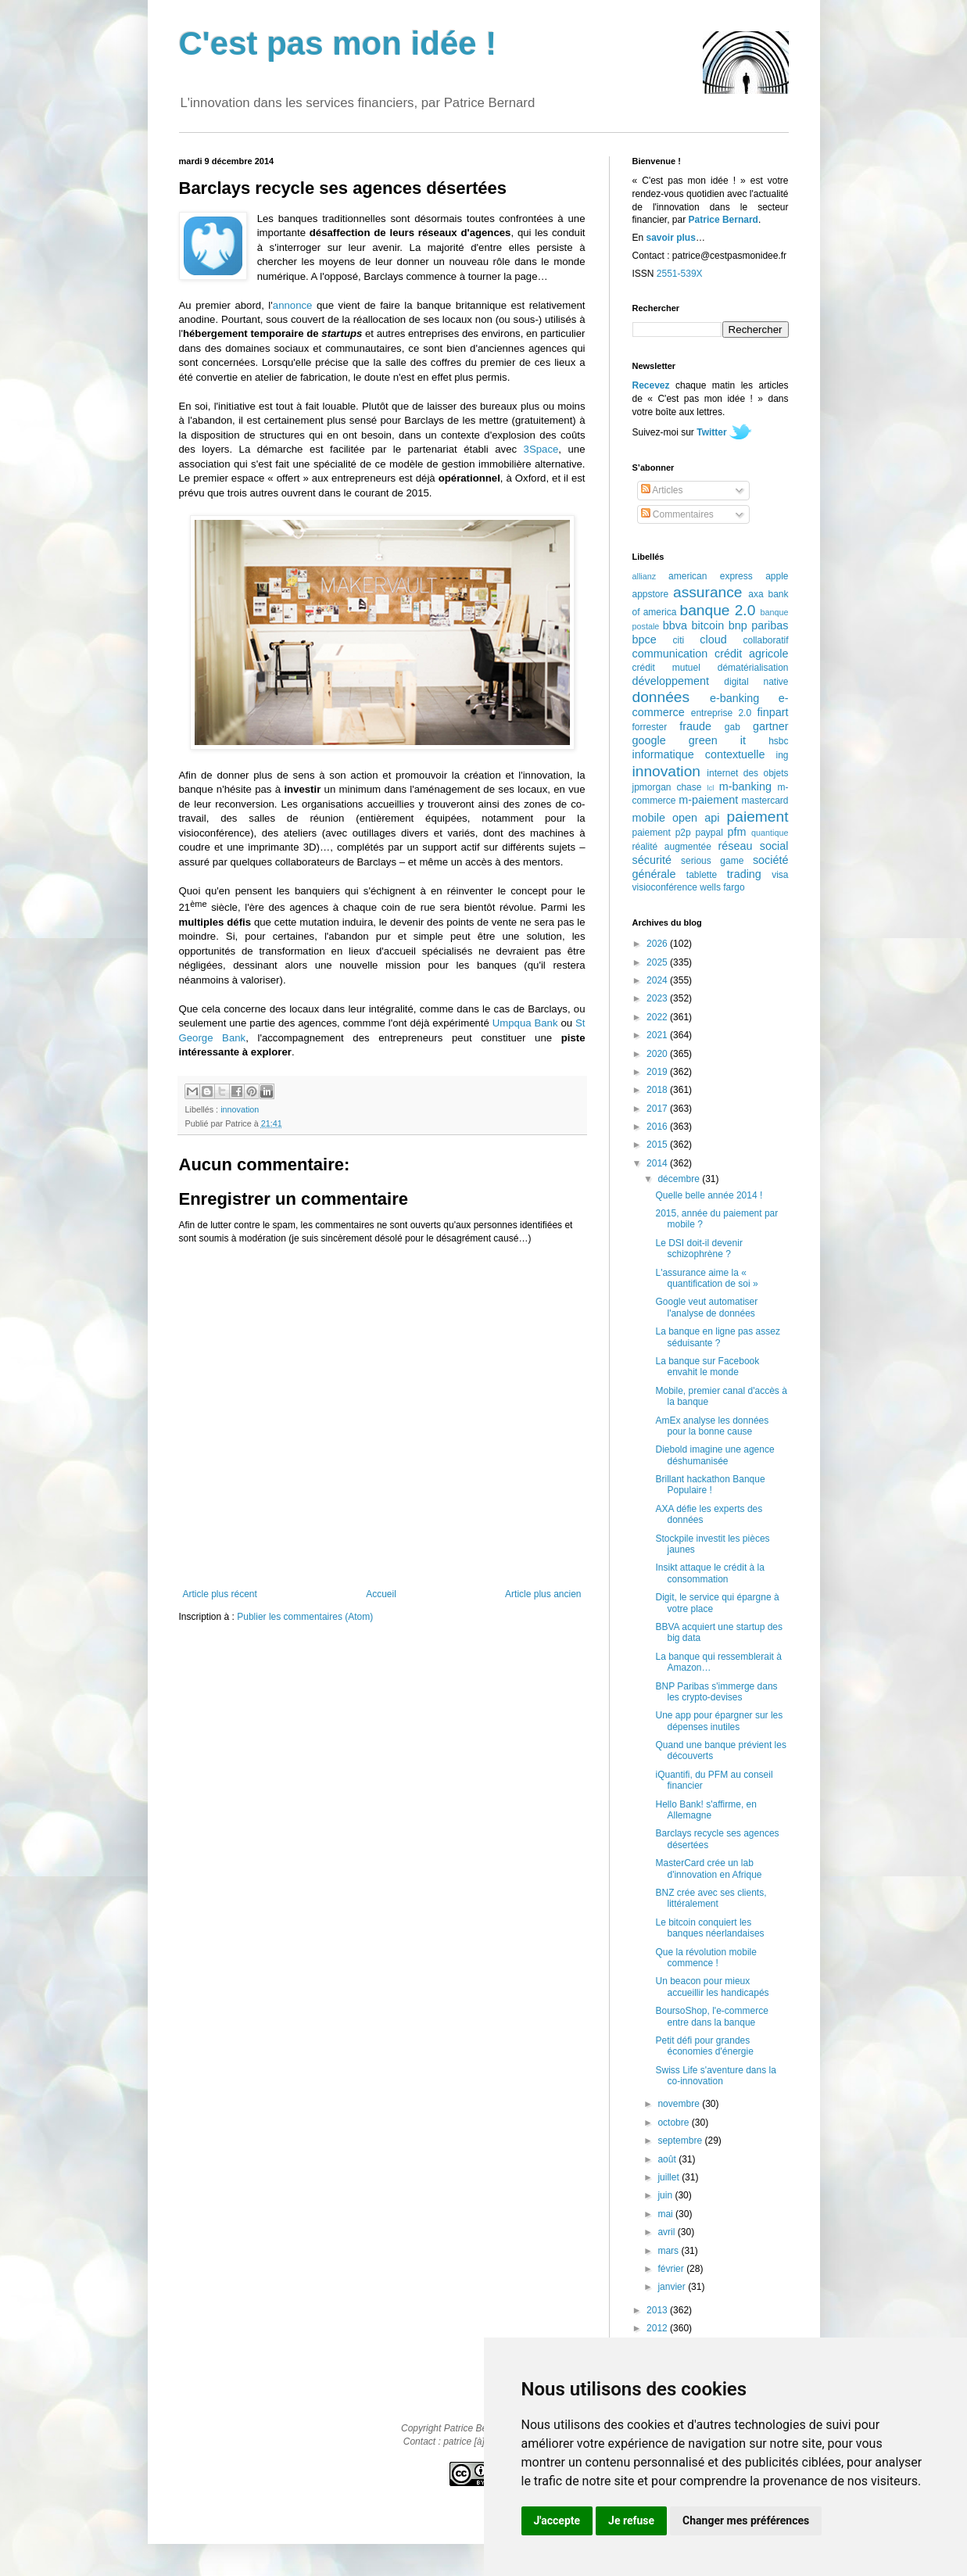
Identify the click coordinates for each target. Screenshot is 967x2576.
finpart (773, 712)
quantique (769, 832)
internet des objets (747, 773)
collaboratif (765, 640)
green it (717, 740)
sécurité (652, 860)
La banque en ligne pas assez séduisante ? (717, 1337)
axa (755, 594)
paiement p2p (661, 832)
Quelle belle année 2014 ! (708, 1195)
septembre (680, 2140)
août (668, 2159)
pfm (737, 832)
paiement (758, 816)
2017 (658, 1108)
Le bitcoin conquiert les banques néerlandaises (709, 1928)
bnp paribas (759, 625)
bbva (675, 625)
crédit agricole (751, 653)
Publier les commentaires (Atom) (305, 1616)
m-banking (745, 786)
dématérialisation (753, 667)
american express (710, 576)
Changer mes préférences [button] (745, 2520)
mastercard (764, 800)
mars (669, 2250)
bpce (644, 639)
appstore (650, 594)
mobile (648, 817)
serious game (712, 860)
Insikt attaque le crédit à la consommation (709, 1573)
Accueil (381, 1594)
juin (666, 2195)
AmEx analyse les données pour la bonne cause (711, 1426)
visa (780, 874)
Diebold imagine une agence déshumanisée (714, 1455)
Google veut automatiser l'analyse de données (706, 1307)
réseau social (753, 846)
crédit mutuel (666, 667)
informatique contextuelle (698, 754)
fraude (695, 726)
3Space (541, 449)
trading (744, 874)
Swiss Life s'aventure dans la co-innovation (715, 2076)
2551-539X (680, 273)
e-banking (734, 698)
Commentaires (677, 514)
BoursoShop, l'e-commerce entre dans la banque (711, 2016)
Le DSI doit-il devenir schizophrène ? (698, 1248)
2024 (658, 980)
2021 (658, 1035)
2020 (658, 1053)
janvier (672, 2286)
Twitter (711, 432)
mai (666, 2214)
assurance (708, 592)
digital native (756, 681)
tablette (701, 874)
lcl (710, 787)
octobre (674, 2122)
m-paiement (708, 800)
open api (695, 817)
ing (781, 755)
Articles (662, 490)
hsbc (778, 741)
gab (732, 727)
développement (670, 681)
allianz (644, 576)
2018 (658, 1089)
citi (679, 640)
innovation (239, 1109)
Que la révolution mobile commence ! (705, 1958)
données (661, 697)
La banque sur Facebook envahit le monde (707, 1367)
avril (667, 2232)
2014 (658, 1163)
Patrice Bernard (723, 219)
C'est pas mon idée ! (338, 43)
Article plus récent (220, 1594)
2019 (658, 1071)
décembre (679, 1178)
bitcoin (708, 625)
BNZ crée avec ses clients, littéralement (710, 1898)
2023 (658, 998)
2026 (658, 943)
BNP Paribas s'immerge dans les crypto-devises (716, 1692)
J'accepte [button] (557, 2520)
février (671, 2268)
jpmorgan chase (667, 787)
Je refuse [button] (631, 2520)
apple (776, 576)
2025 (658, 962)
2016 (658, 1126)
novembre (679, 2103)
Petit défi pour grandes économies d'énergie (704, 2046)
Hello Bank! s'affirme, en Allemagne (705, 1810)
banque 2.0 (717, 610)
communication (670, 653)
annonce (293, 305)
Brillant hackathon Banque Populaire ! (710, 1485)
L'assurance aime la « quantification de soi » (706, 1278)
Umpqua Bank (525, 1023)
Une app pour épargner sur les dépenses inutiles (719, 1721)
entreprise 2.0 (721, 713)
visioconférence (664, 887)
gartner (771, 726)
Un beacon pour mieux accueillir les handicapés (711, 1986)
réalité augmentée (671, 846)
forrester (650, 727)
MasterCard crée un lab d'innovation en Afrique (708, 1868)
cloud (713, 639)
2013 (658, 2310)
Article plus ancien (543, 1594)
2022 (658, 1017)
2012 (658, 2328)
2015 (658, 1144)
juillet (669, 2177)
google (649, 740)
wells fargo (722, 887)
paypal (708, 832)
